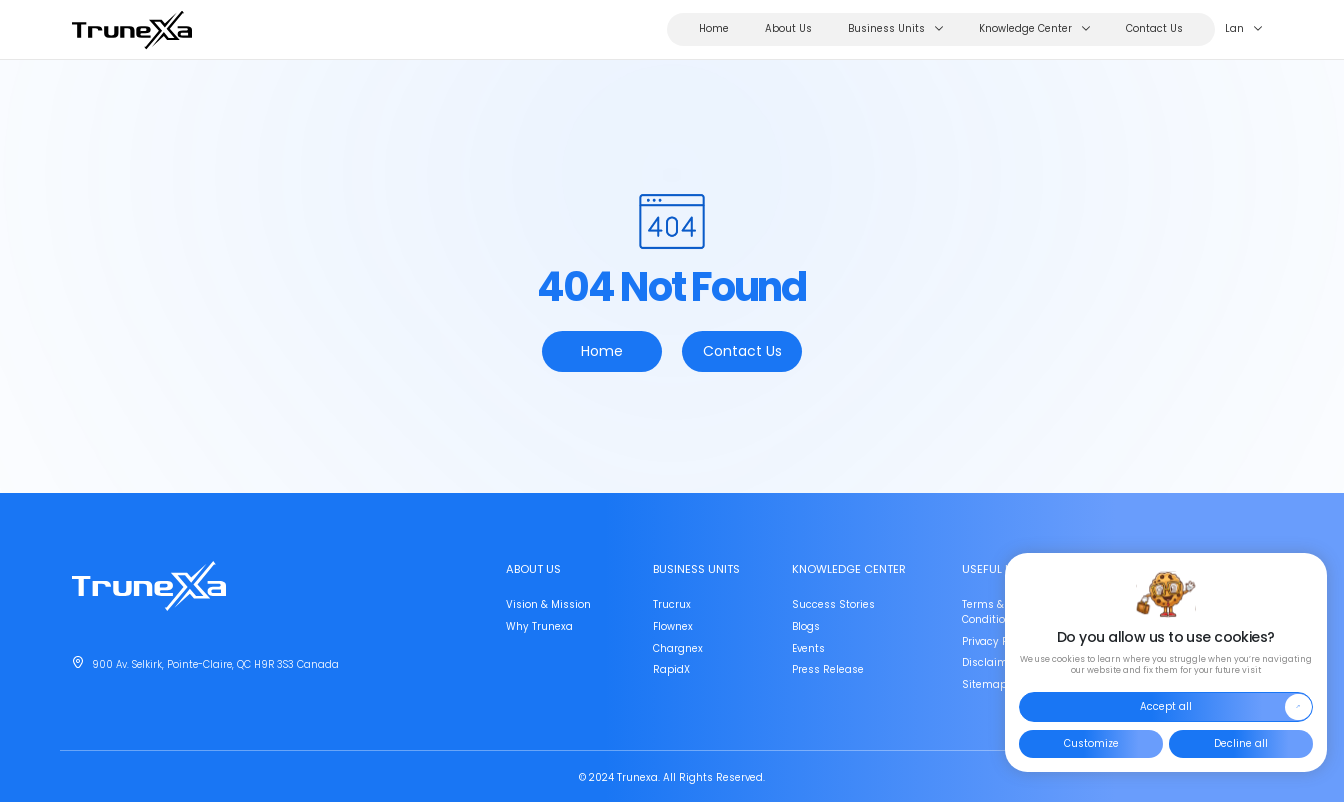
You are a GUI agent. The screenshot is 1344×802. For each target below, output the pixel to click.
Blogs (806, 626)
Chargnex (678, 648)
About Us (788, 29)
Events (808, 648)
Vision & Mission (548, 604)
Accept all (1225, 707)
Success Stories (833, 604)
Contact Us (1154, 29)
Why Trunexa (539, 626)
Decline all (1241, 743)
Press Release (828, 669)
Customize (1090, 743)
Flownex (673, 626)
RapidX (671, 669)
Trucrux (672, 604)
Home (714, 29)
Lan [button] (1243, 29)
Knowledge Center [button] (1034, 29)
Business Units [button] (895, 29)
